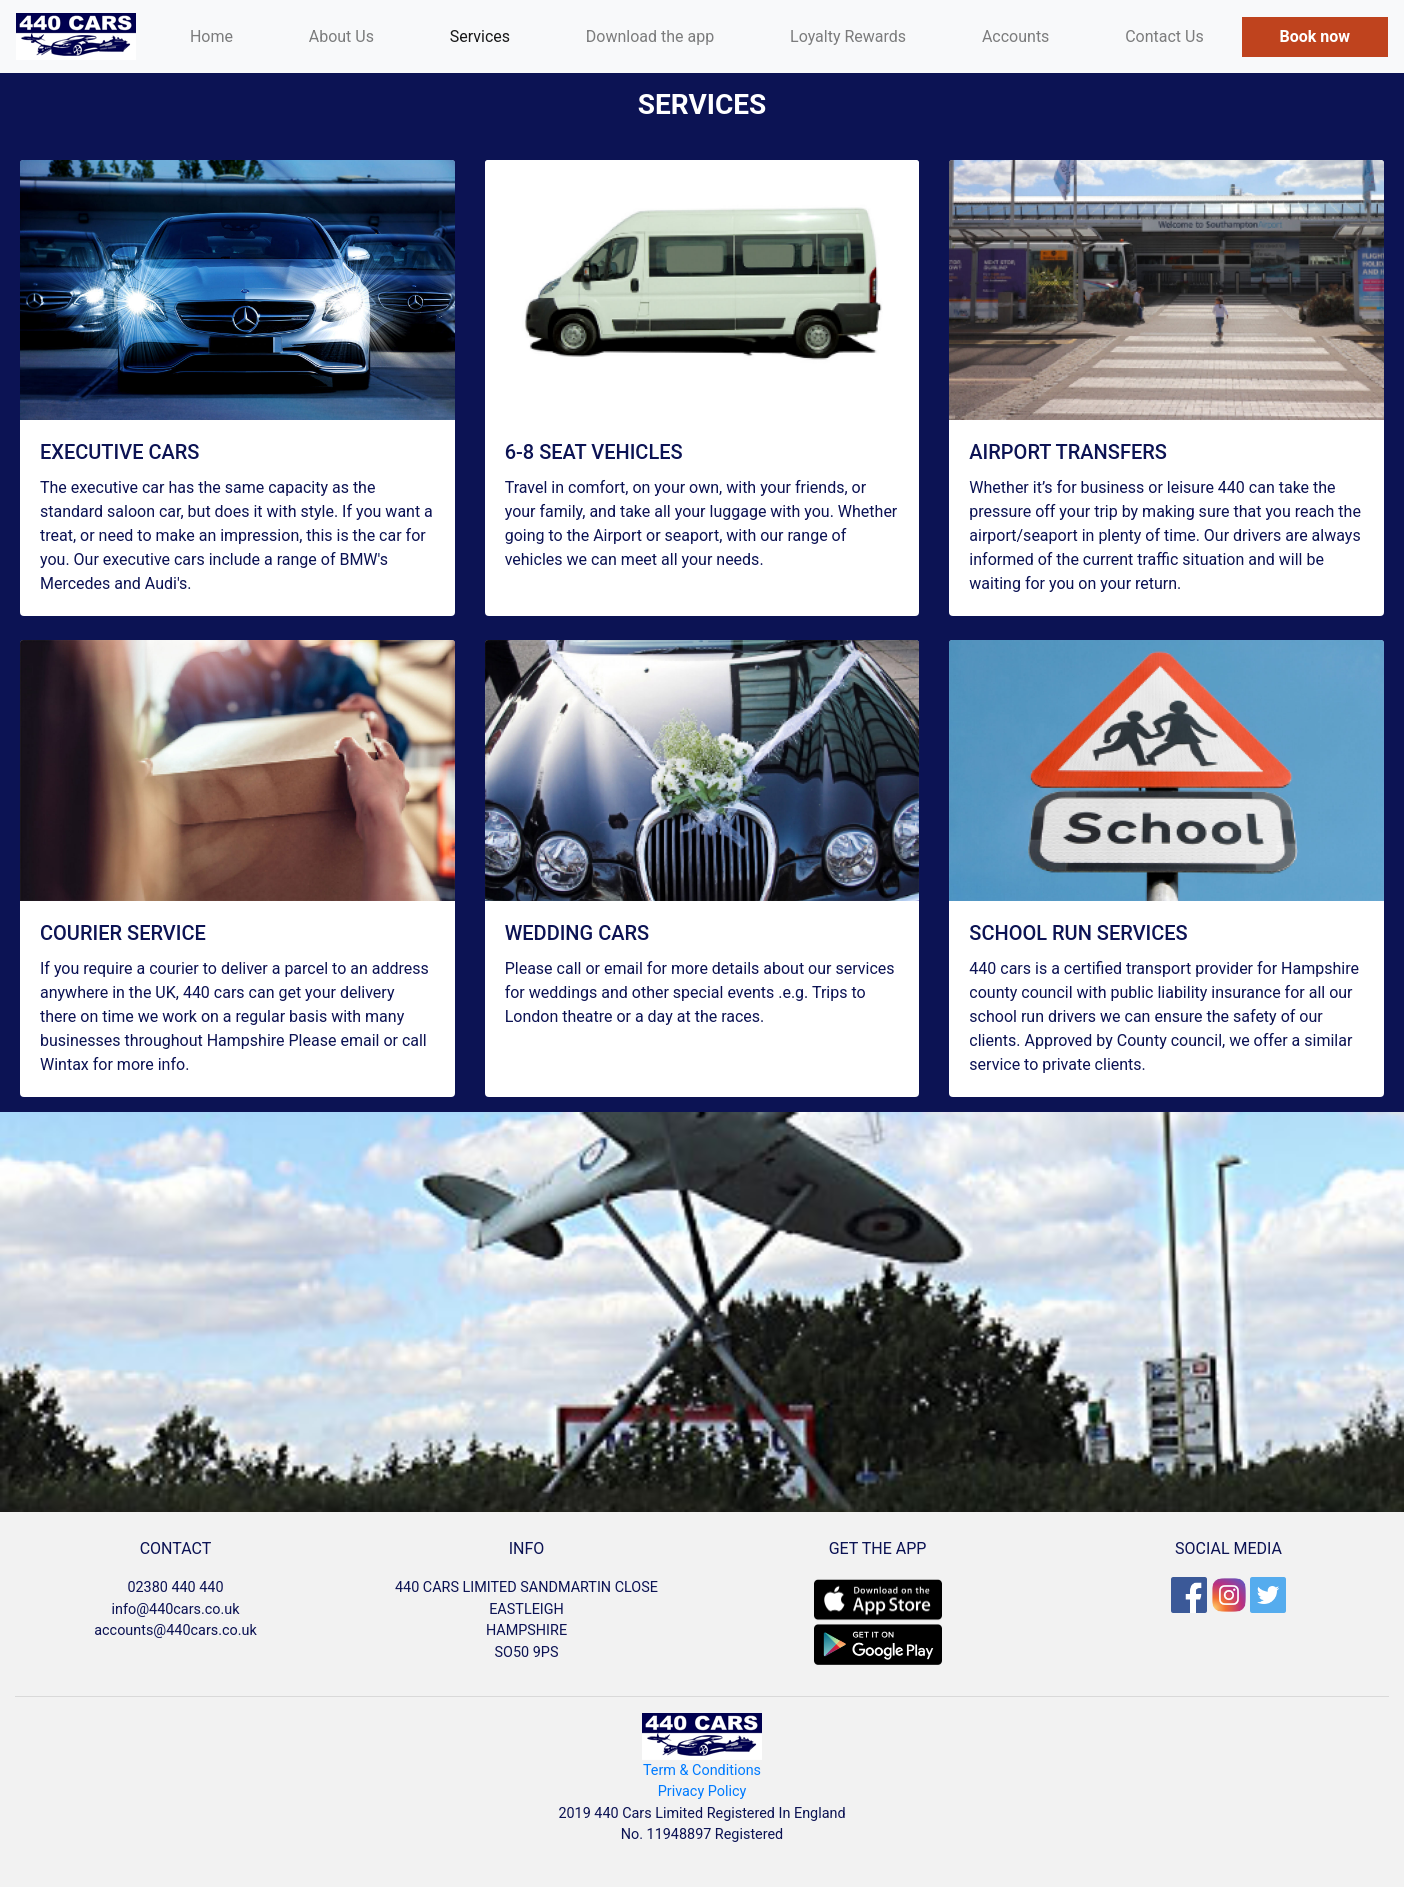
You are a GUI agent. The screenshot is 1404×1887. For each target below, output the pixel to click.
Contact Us (1164, 36)
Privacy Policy (702, 1791)
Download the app (650, 36)
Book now (1315, 36)
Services (480, 36)
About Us (341, 36)
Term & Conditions (702, 1770)
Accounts (1015, 36)
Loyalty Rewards (848, 36)
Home (230, 35)
